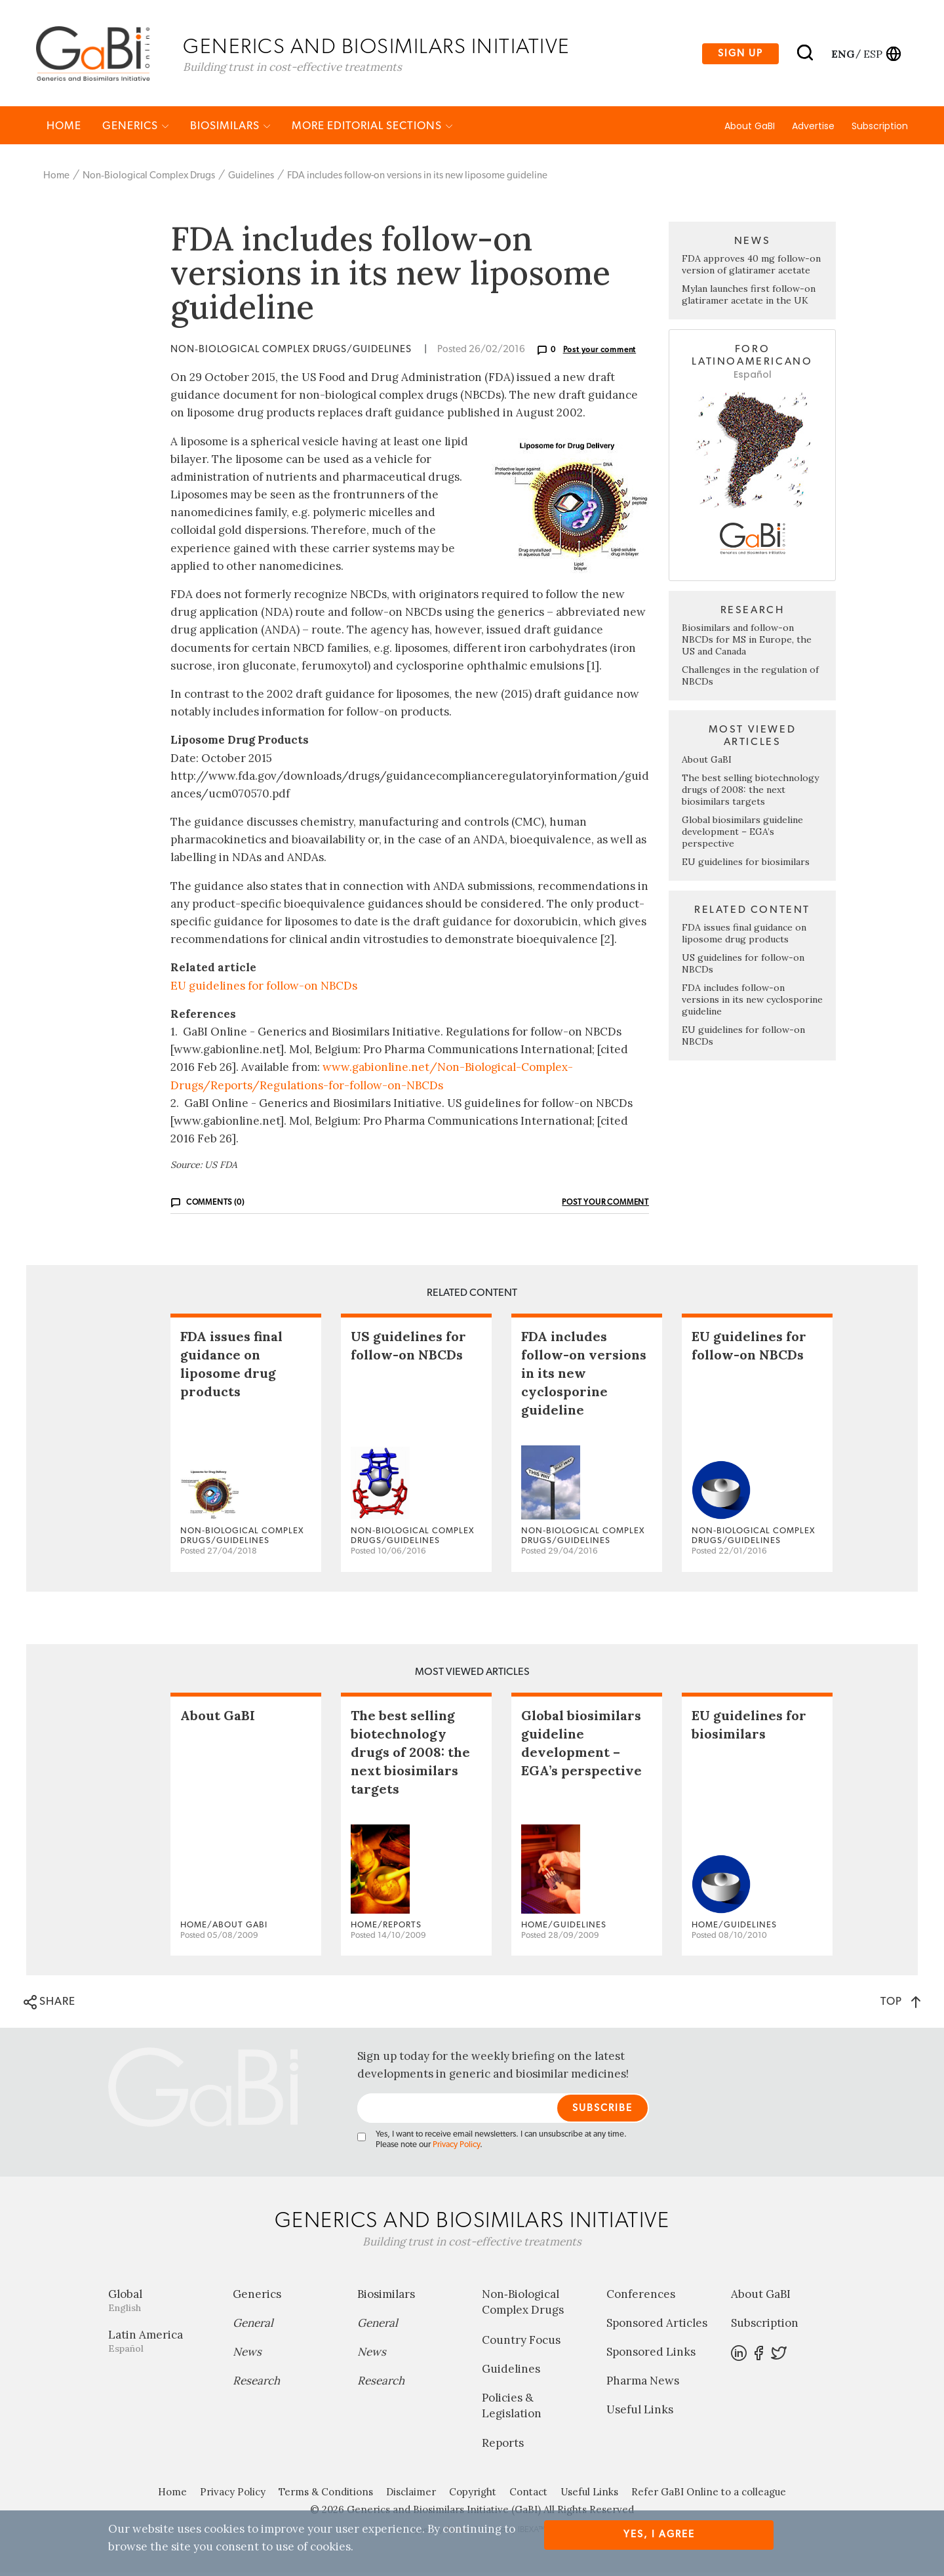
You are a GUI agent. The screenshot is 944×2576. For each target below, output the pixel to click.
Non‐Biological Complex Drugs (149, 179)
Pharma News (642, 2384)
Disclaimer (411, 2495)
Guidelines (251, 179)
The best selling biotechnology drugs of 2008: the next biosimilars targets (750, 793)
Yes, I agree (659, 2534)
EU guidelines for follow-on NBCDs (263, 988)
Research (256, 2384)
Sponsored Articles (656, 2326)
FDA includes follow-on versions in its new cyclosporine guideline (752, 1002)
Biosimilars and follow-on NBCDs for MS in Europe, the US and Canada (747, 642)
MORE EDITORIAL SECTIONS (372, 128)
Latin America (160, 2344)
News (247, 2355)
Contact (528, 2495)
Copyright (472, 2495)
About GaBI (749, 129)
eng (842, 54)
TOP (900, 2004)
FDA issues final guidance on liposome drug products (744, 936)
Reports (503, 2446)
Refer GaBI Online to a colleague (708, 2495)
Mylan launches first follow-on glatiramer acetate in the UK (749, 298)
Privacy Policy (456, 2148)
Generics (135, 128)
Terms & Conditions (326, 2495)
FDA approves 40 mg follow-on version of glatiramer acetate (751, 267)
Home (64, 128)
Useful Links (639, 2412)
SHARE (49, 2005)
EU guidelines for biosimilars (746, 865)
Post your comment (600, 353)
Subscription (880, 129)
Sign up (740, 55)
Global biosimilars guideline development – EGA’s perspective (742, 835)
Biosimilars (230, 128)
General (253, 2326)
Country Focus (521, 2343)
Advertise (813, 129)
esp (872, 54)
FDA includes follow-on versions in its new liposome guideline (417, 179)
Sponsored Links (651, 2355)
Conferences (640, 2297)
